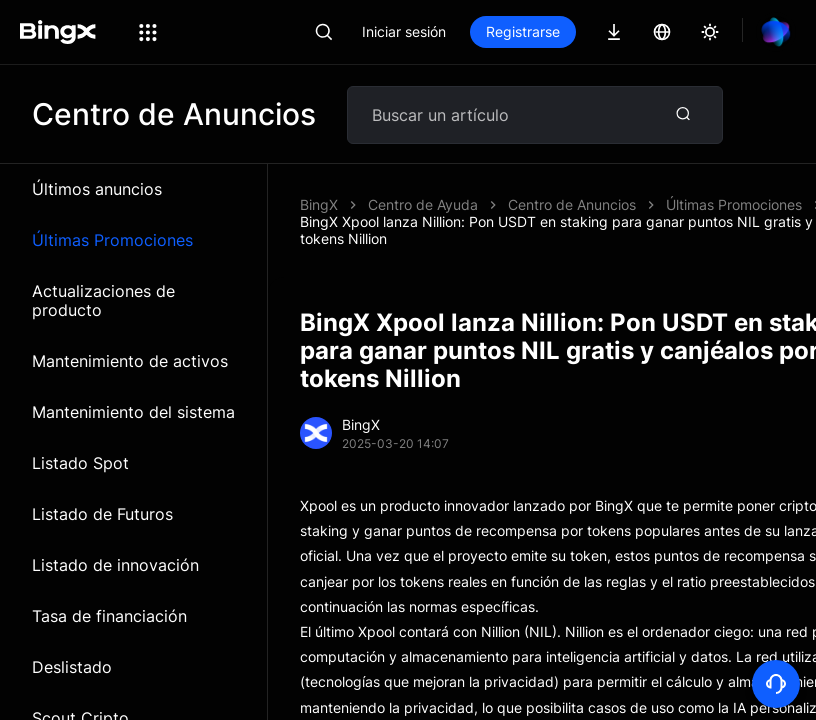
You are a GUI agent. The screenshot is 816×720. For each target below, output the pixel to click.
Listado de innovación (115, 565)
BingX (319, 204)
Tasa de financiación (109, 616)
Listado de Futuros (102, 514)
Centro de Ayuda (423, 204)
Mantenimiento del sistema (133, 412)
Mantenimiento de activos (130, 361)
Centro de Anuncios (572, 204)
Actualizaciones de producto (103, 300)
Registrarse (523, 31)
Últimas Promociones (112, 240)
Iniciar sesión (404, 31)
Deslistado (72, 667)
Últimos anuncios (97, 189)
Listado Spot (80, 463)
